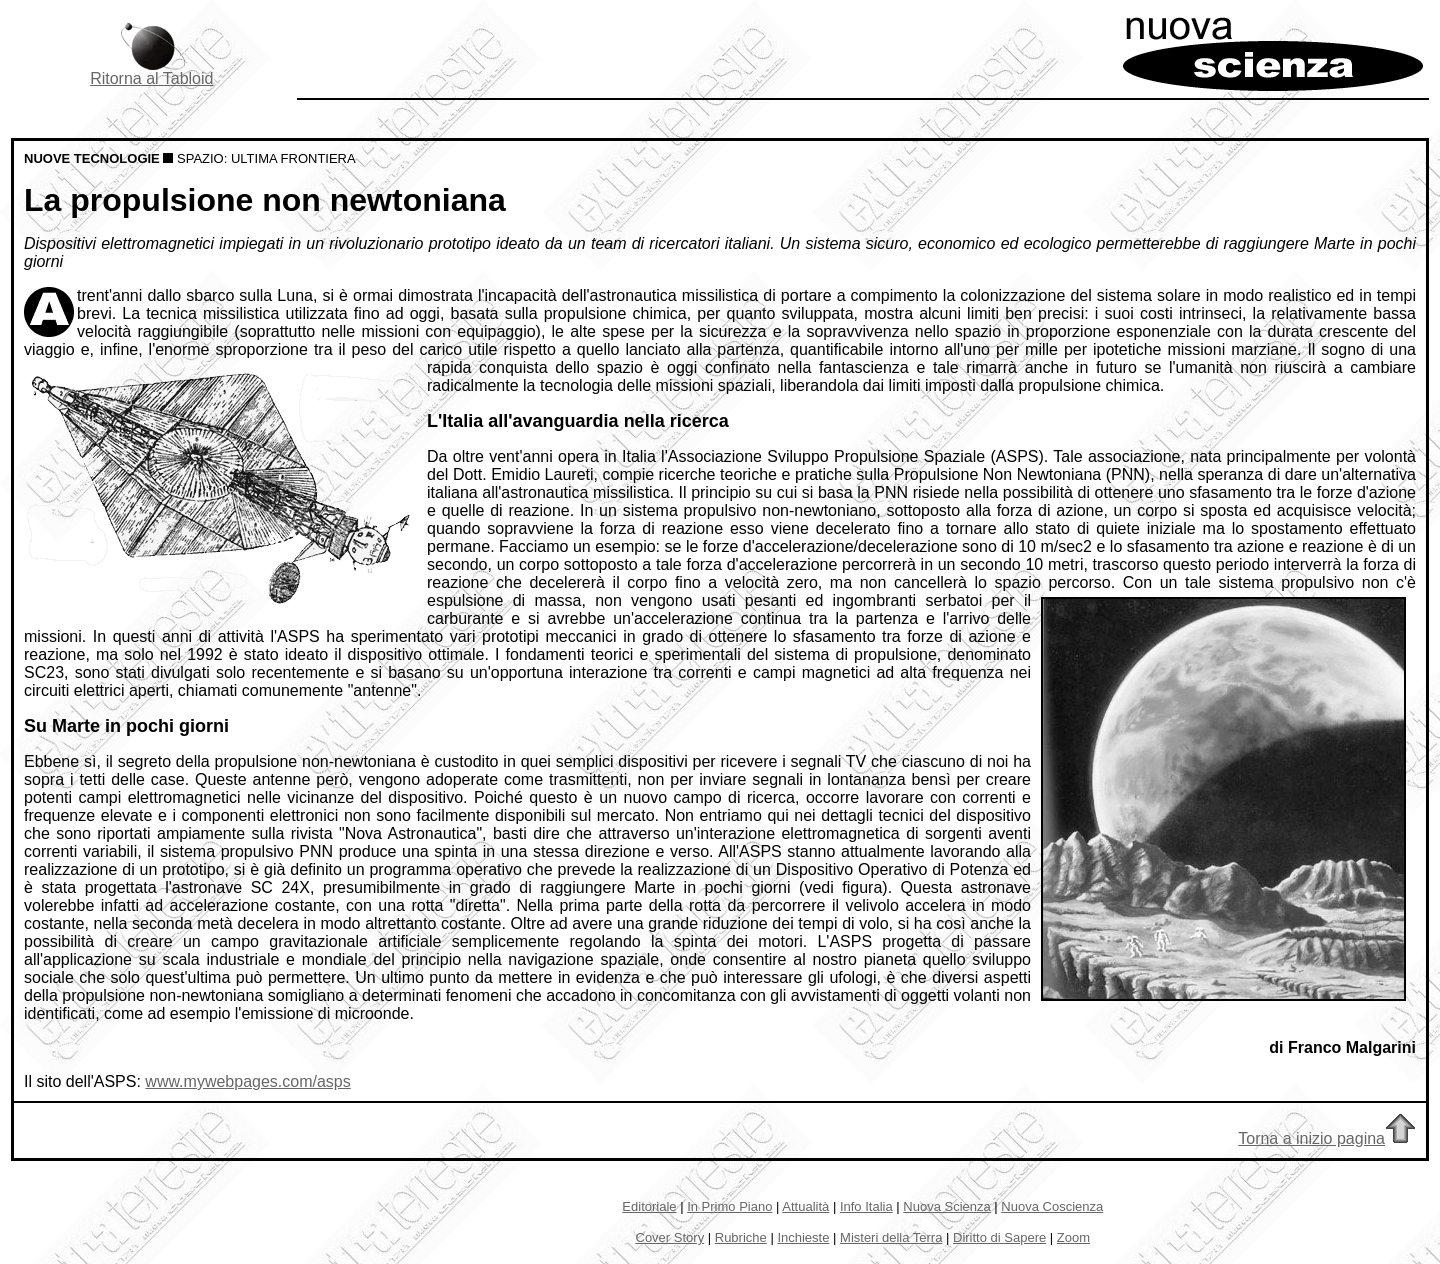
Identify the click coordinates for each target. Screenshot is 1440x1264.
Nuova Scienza (946, 1206)
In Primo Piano (729, 1206)
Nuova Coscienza (1052, 1206)
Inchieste (803, 1237)
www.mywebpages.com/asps (247, 1081)
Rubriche (741, 1237)
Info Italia (866, 1206)
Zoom (1073, 1237)
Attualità (805, 1206)
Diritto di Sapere (999, 1237)
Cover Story (670, 1237)
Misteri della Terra (891, 1237)
